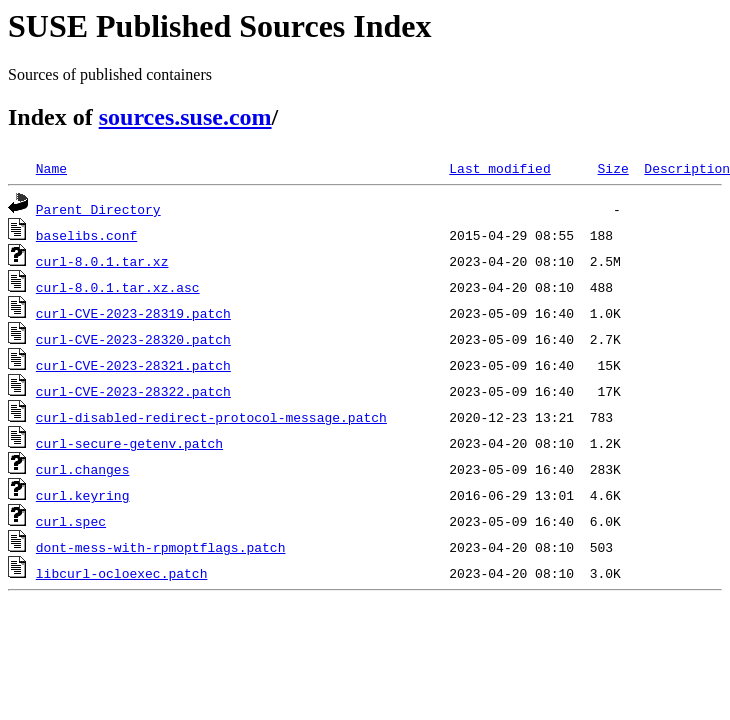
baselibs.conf (86, 235)
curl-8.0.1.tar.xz (102, 261)
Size (612, 168)
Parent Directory (98, 209)
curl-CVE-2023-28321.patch (133, 365)
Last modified (499, 168)
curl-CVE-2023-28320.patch (133, 339)
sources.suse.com (185, 117)
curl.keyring (83, 495)
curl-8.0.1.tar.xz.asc (118, 287)
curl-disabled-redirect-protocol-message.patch (211, 417)
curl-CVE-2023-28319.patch (133, 313)
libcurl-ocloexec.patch (122, 573)
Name (51, 168)
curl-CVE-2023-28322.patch (133, 391)
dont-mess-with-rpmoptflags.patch (161, 547)
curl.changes (83, 469)
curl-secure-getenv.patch (129, 443)
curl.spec (71, 521)
